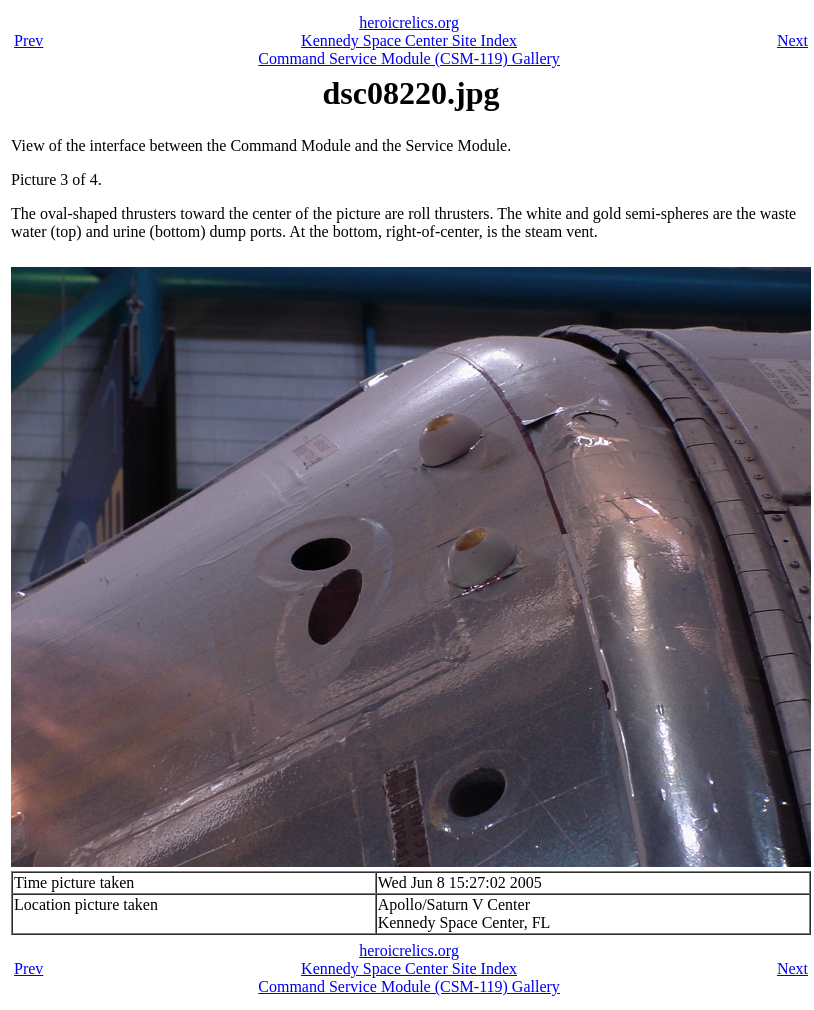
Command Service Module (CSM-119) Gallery (409, 58)
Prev (28, 40)
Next (792, 40)
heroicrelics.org (409, 22)
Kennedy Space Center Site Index (409, 40)
